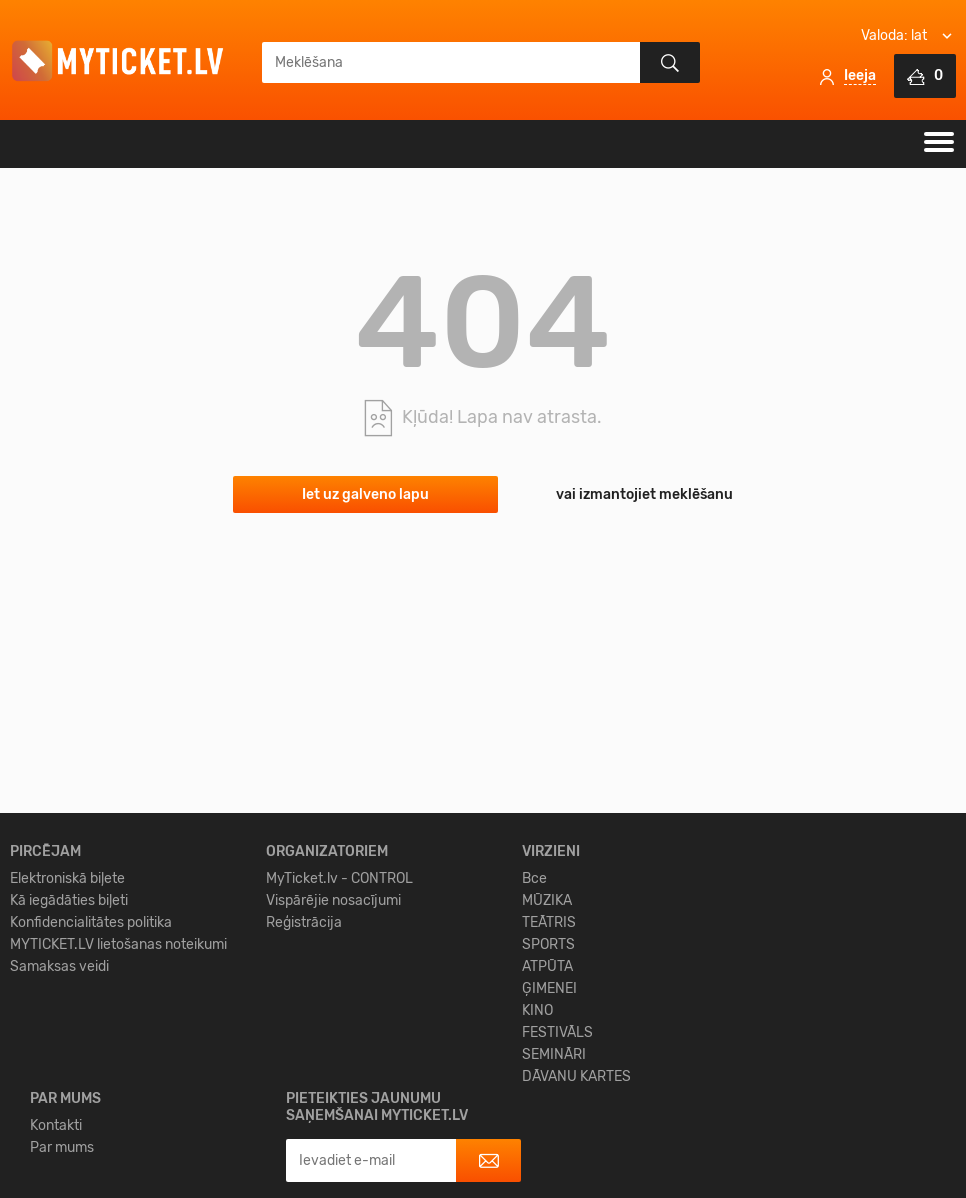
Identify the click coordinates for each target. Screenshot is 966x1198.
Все (534, 1013)
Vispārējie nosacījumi (333, 1035)
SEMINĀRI (554, 1189)
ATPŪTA (547, 1101)
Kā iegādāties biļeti (69, 1035)
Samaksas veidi (59, 1101)
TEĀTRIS (549, 1057)
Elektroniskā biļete (67, 1013)
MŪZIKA (547, 1035)
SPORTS (548, 1079)
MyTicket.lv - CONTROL (339, 1013)
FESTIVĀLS (557, 1167)
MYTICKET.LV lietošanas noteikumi (118, 1079)
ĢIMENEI (549, 1123)
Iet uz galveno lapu (365, 494)
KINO (537, 1145)
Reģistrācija (304, 1057)
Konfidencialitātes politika (91, 1057)
